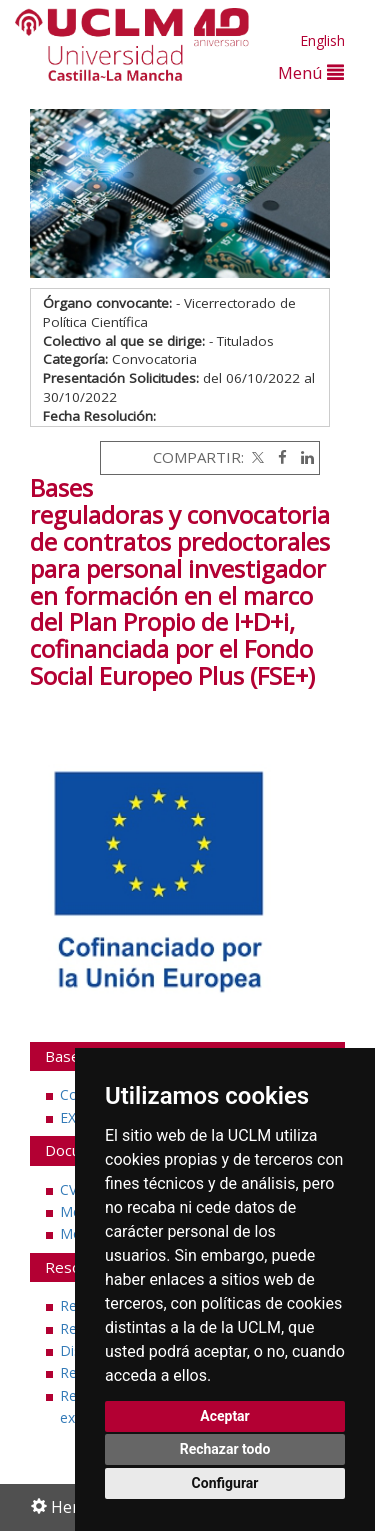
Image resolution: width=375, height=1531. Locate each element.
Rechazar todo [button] (225, 1449)
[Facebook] (277, 457)
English (322, 40)
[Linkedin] (302, 457)
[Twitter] (256, 457)
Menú (311, 72)
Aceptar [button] (225, 1416)
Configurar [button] (225, 1483)
